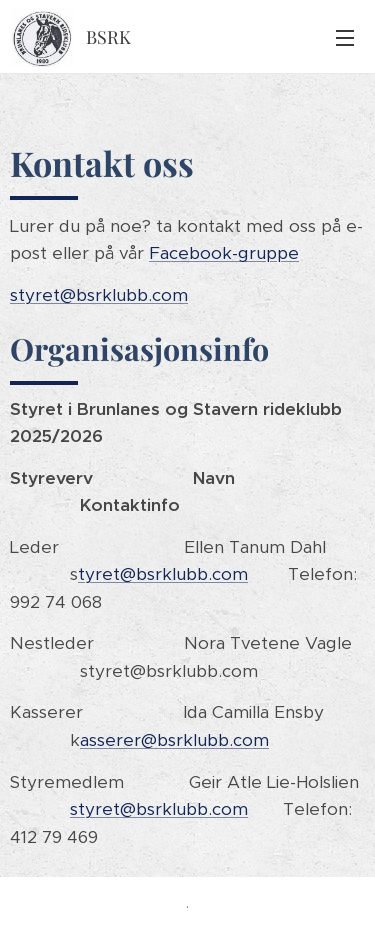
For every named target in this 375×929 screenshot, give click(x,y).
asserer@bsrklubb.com (174, 740)
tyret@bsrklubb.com (163, 574)
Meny (345, 38)
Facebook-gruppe (224, 253)
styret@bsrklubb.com (99, 295)
